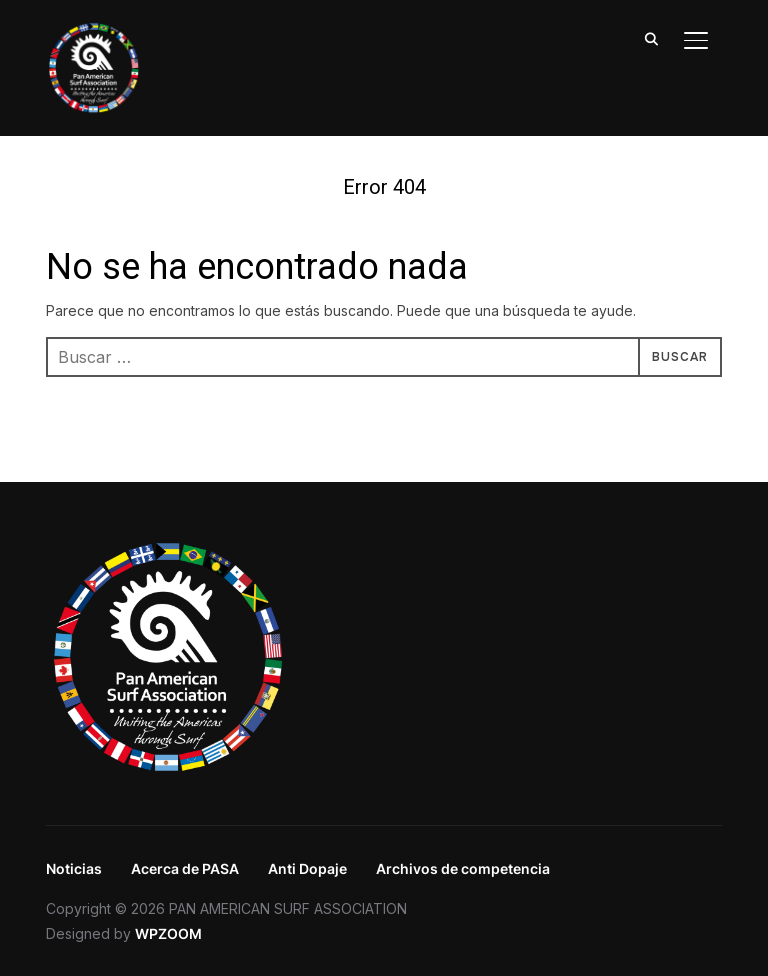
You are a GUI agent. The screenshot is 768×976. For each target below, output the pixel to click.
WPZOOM (168, 933)
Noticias (74, 868)
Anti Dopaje (307, 868)
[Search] (652, 38)
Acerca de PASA (185, 868)
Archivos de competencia (463, 868)
